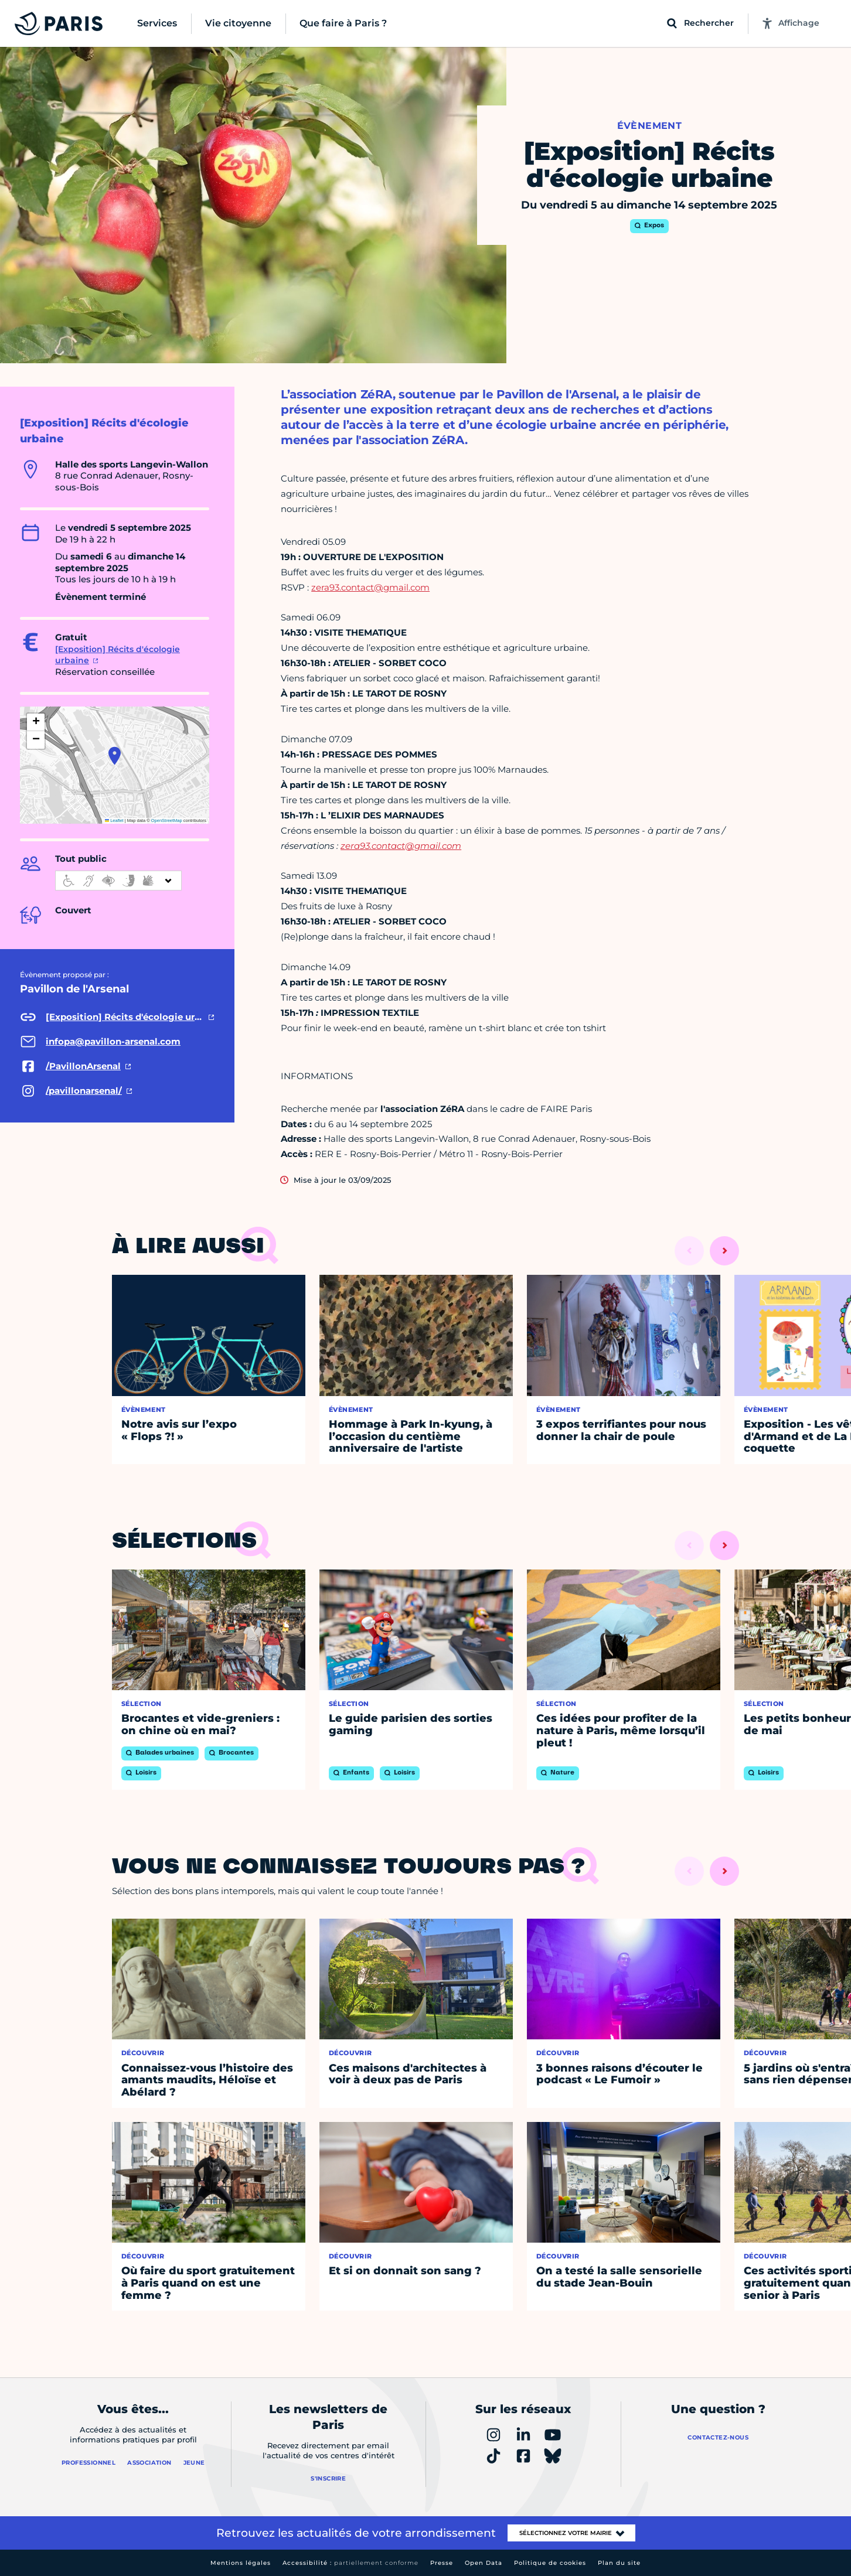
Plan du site (619, 2563)
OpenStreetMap (166, 820)
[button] (114, 755)
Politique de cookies (550, 2563)
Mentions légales (240, 2563)
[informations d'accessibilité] (118, 880)
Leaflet (114, 820)
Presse (441, 2563)
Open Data (483, 2563)
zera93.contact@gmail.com (370, 587)
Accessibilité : (350, 2563)
